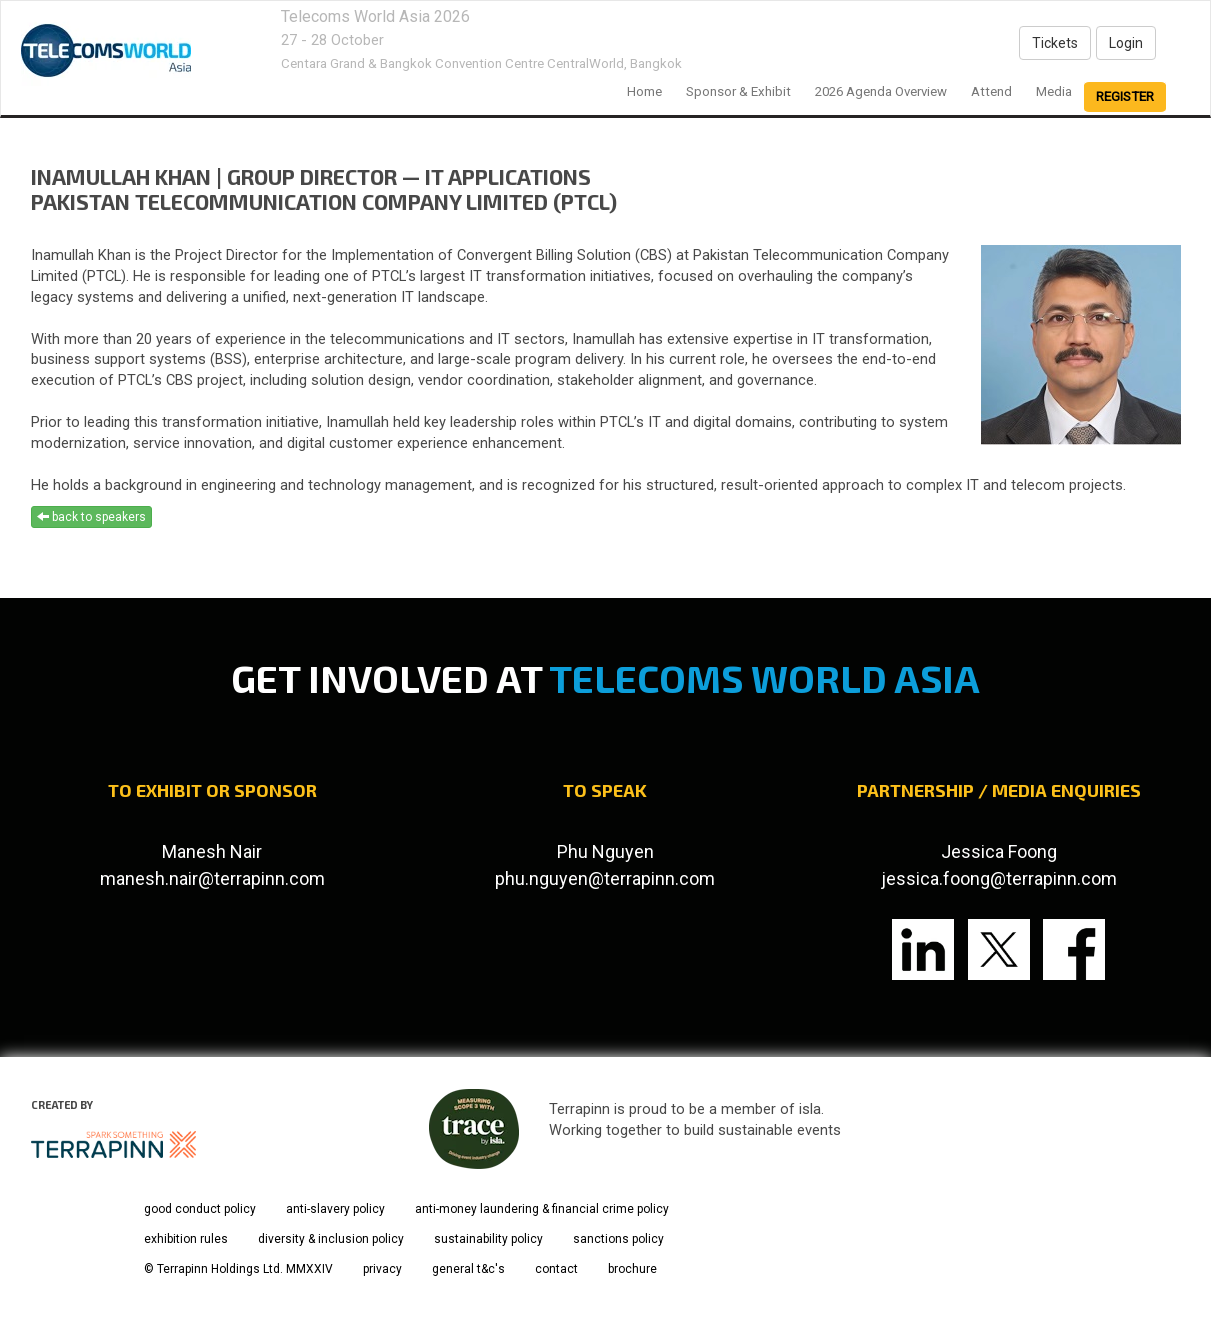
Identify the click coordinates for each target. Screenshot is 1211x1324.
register (1125, 96)
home (644, 91)
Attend (991, 91)
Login (1126, 43)
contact (556, 1269)
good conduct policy (200, 1209)
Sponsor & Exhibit (738, 91)
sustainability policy (488, 1239)
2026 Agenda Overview (881, 91)
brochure (632, 1269)
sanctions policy (618, 1239)
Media (1054, 91)
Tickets (1055, 43)
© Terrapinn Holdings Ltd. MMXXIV (238, 1269)
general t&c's (468, 1269)
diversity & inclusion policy (331, 1239)
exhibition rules (186, 1239)
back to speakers (91, 517)
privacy (382, 1269)
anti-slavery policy (335, 1209)
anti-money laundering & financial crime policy (542, 1209)
